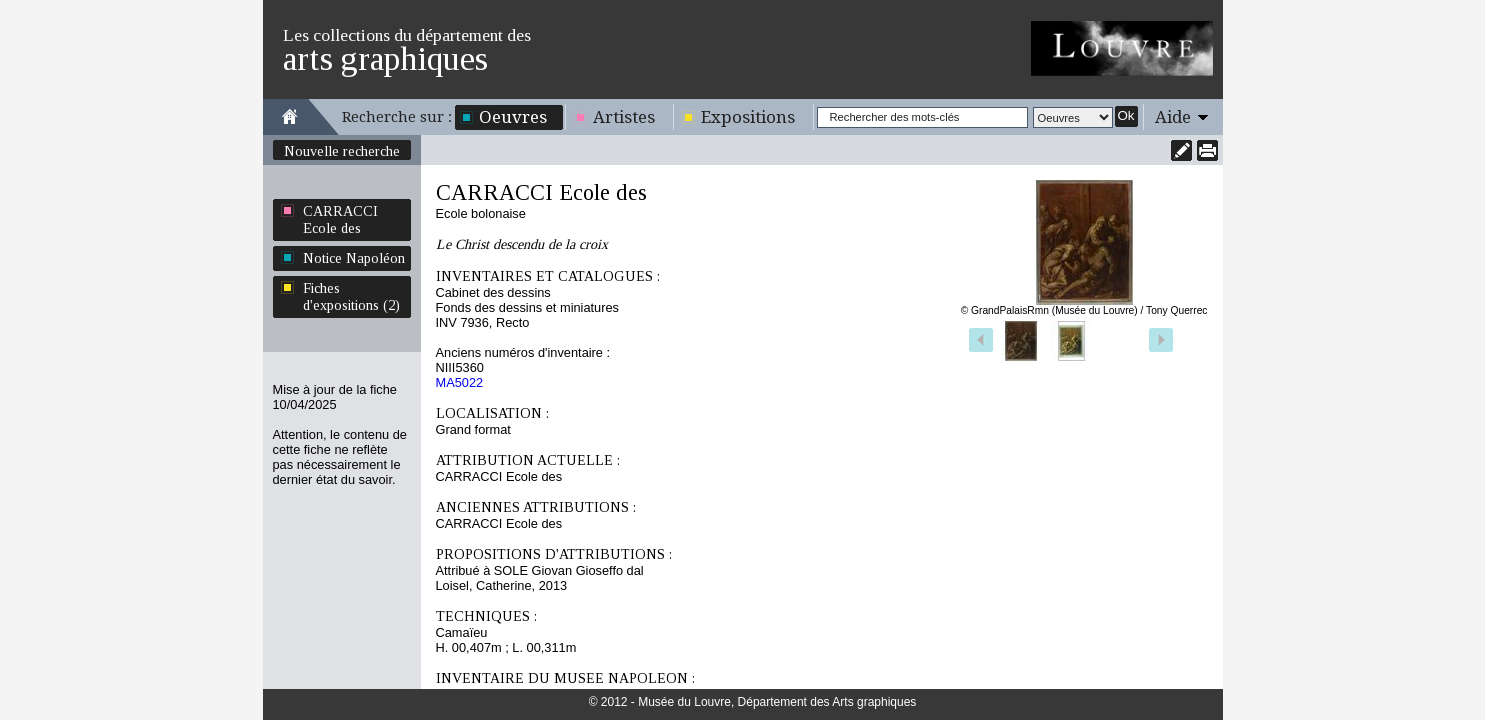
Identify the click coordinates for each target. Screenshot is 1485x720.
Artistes (624, 117)
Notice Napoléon (354, 258)
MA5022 (460, 382)
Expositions (748, 117)
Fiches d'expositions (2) (351, 296)
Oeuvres (513, 117)
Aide (1173, 117)
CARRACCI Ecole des (340, 219)
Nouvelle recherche (342, 151)
